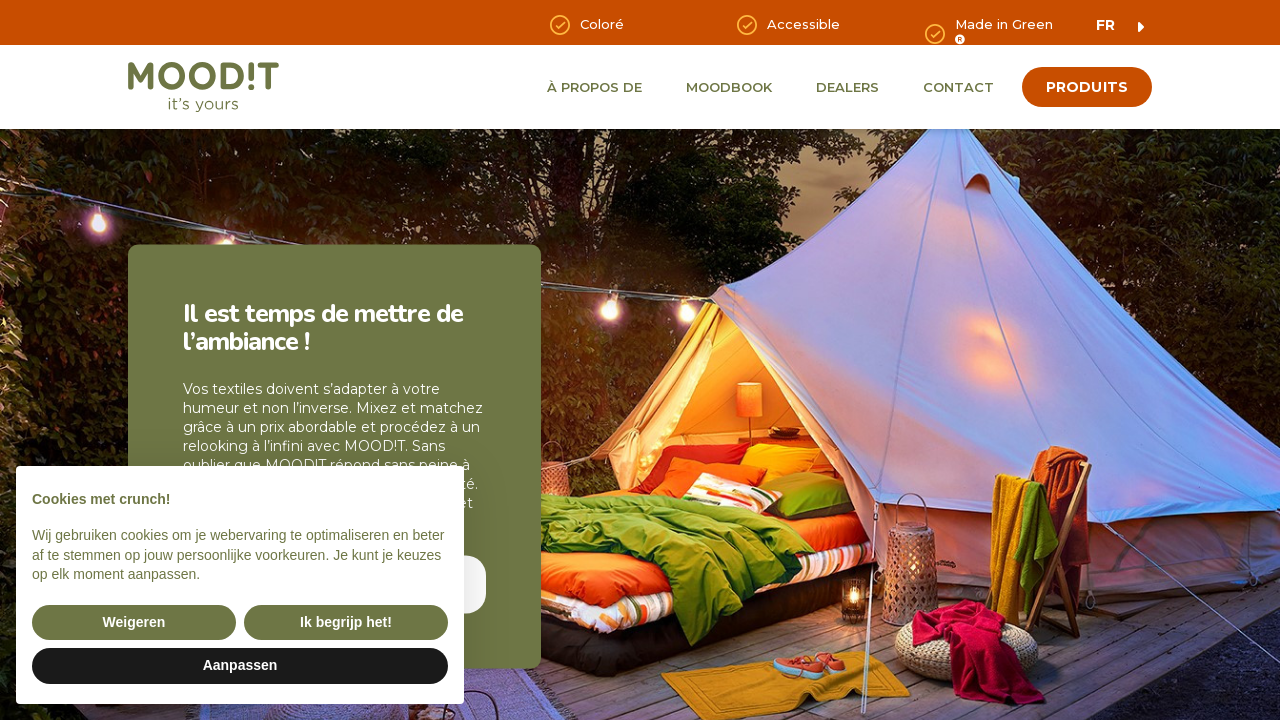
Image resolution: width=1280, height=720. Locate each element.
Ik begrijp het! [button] (346, 622)
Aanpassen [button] (240, 665)
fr (1105, 25)
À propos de (594, 87)
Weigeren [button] (134, 622)
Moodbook (729, 87)
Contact (958, 87)
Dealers (847, 87)
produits (1087, 87)
